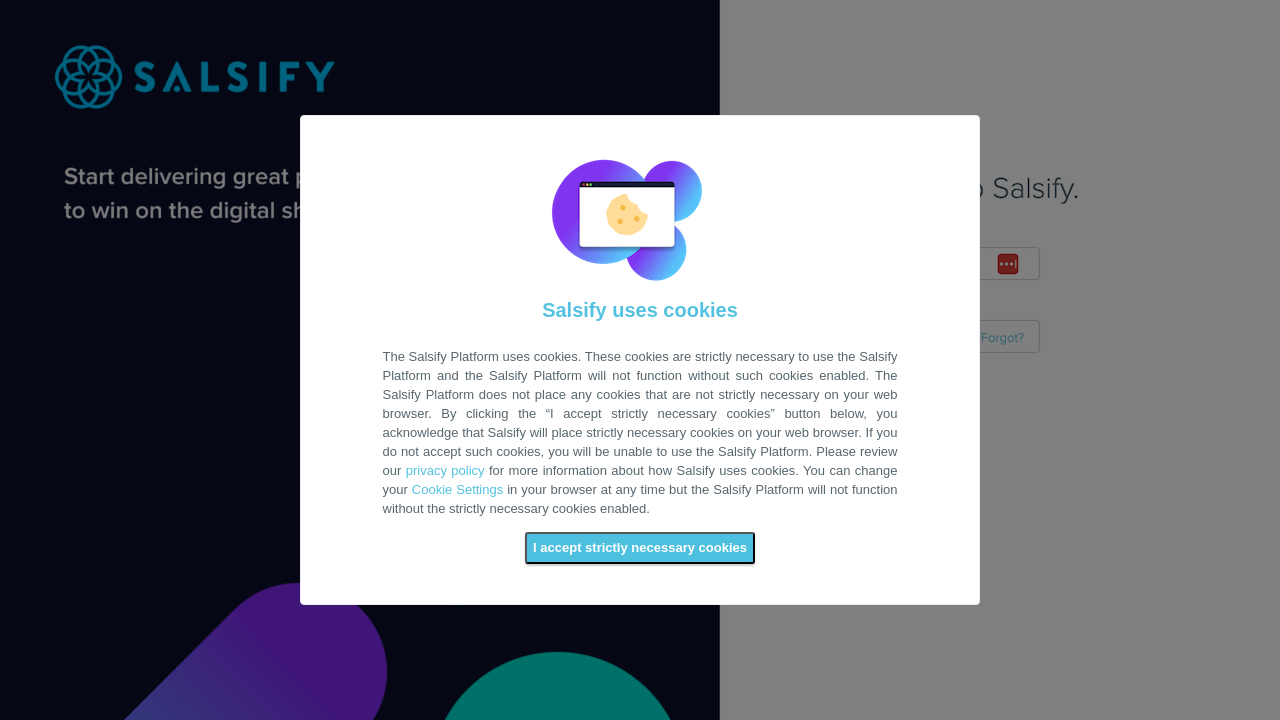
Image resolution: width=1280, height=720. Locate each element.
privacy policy (445, 470)
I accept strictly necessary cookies (640, 547)
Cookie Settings (457, 489)
